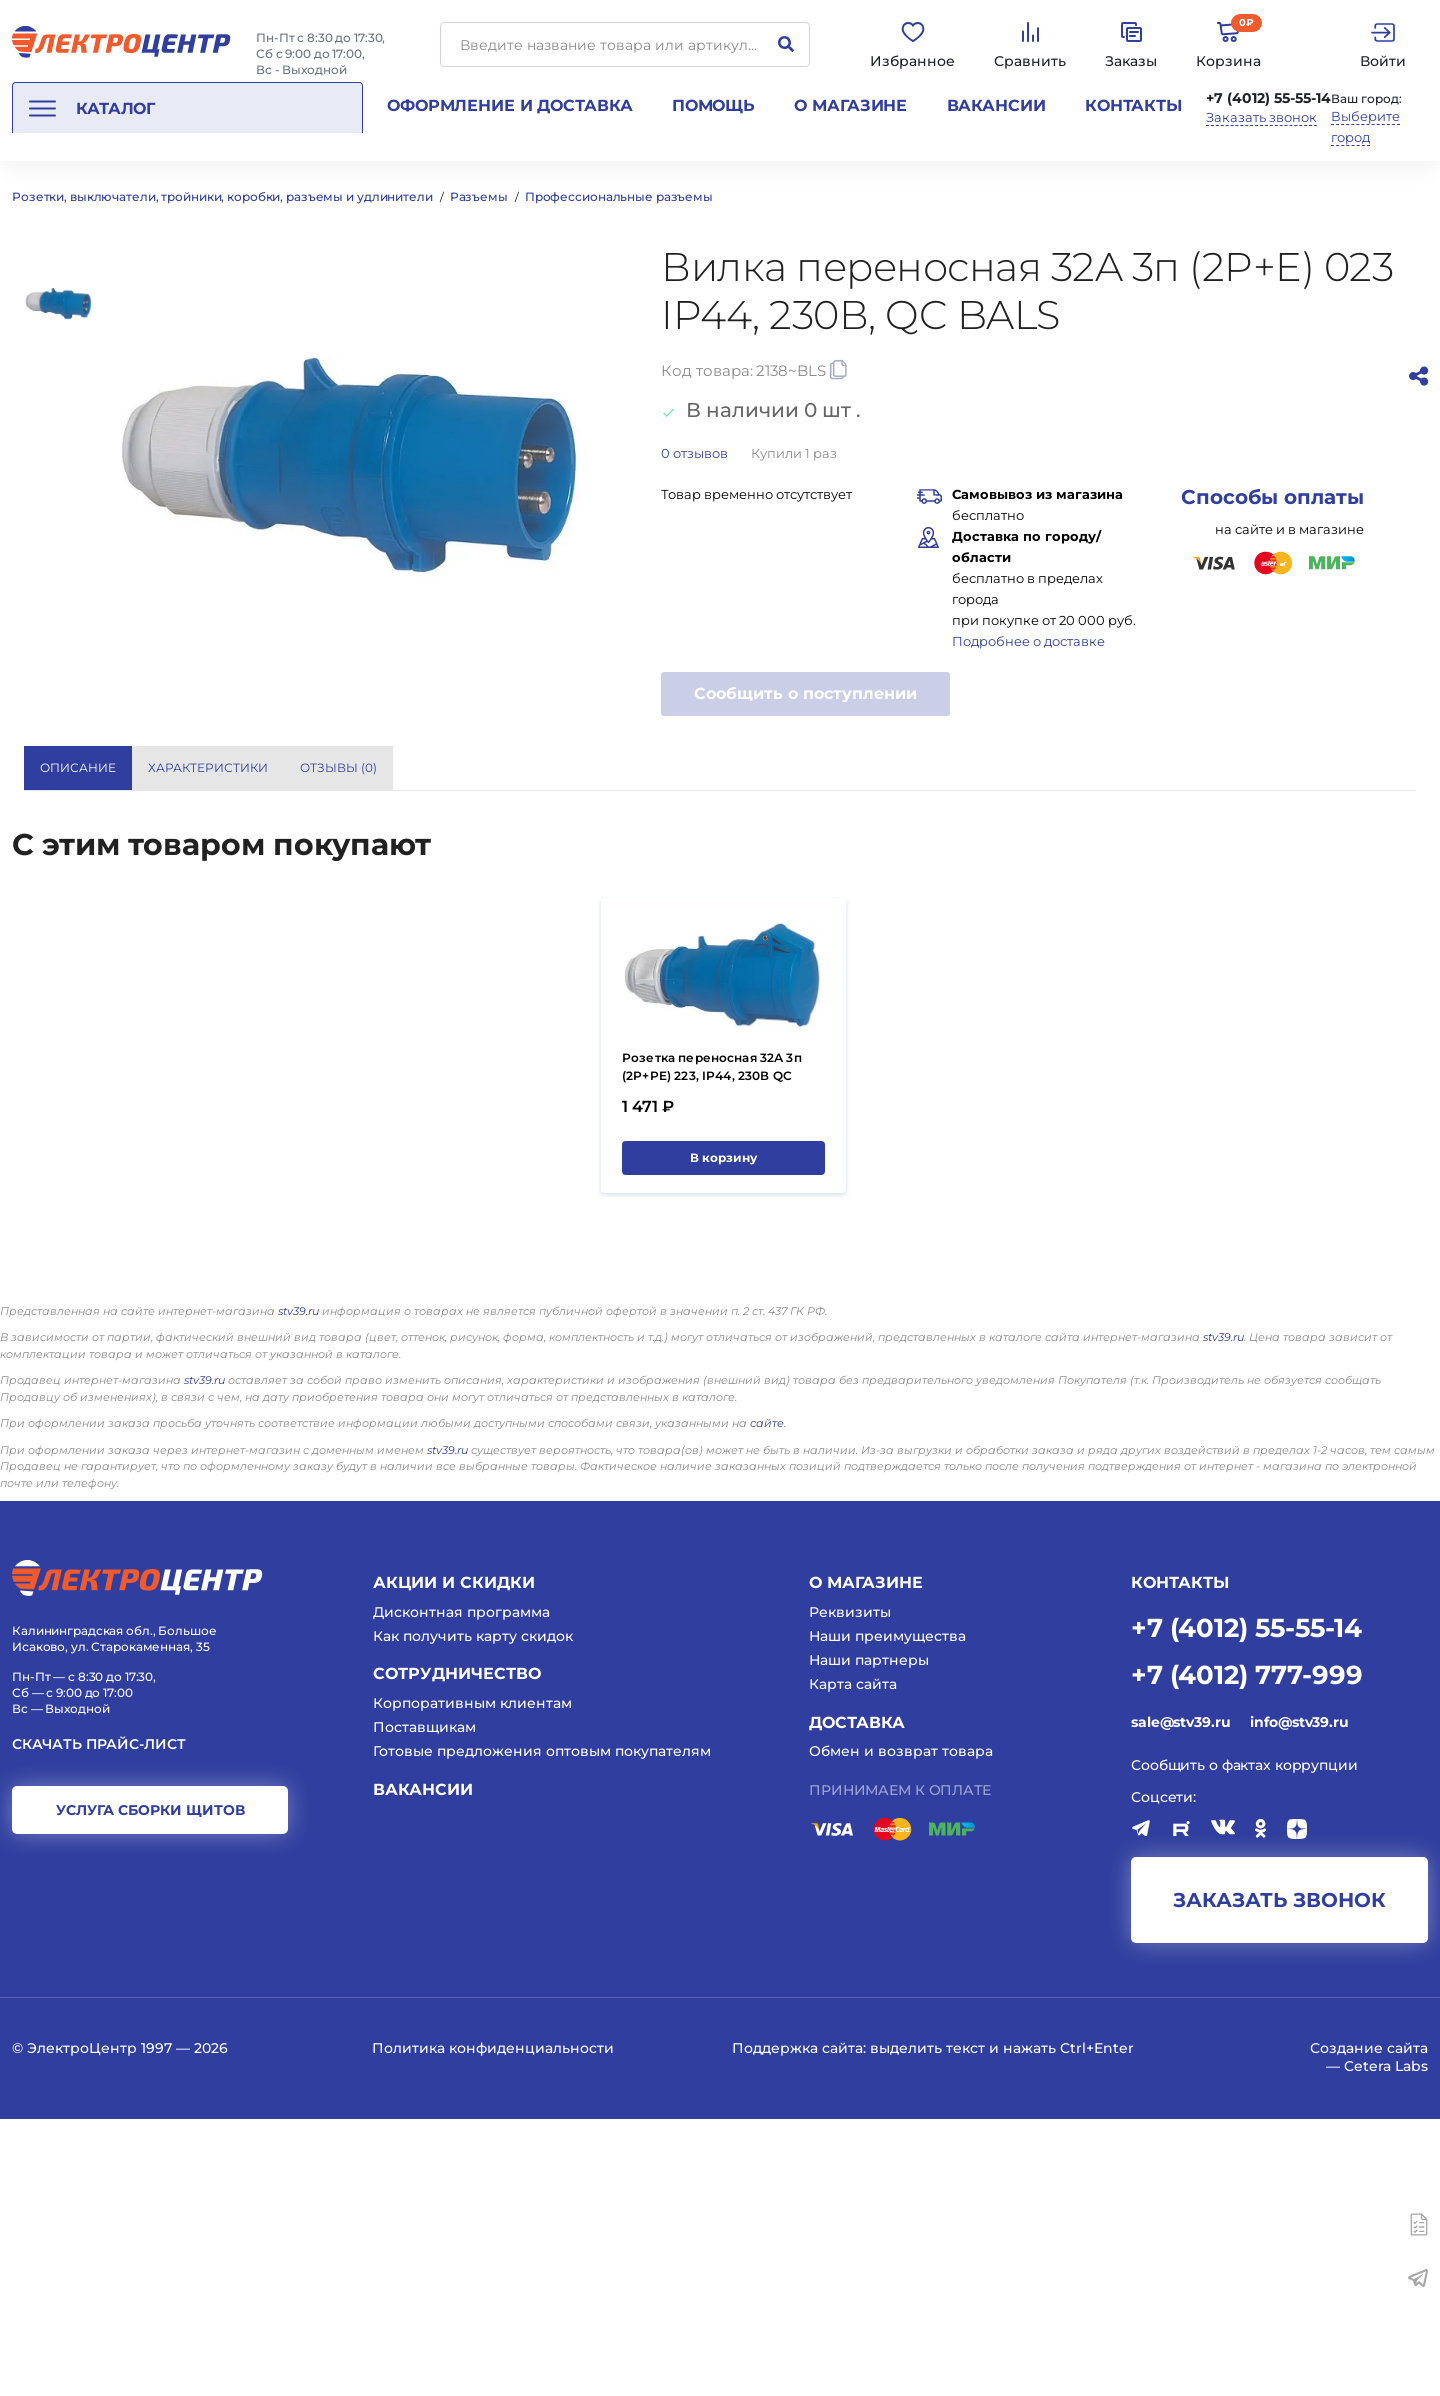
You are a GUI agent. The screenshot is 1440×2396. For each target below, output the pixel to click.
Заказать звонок (1261, 117)
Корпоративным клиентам (472, 1980)
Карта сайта (853, 1962)
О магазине (850, 105)
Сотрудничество (457, 1951)
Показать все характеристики (1233, 766)
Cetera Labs (1386, 2344)
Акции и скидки (454, 1859)
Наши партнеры (869, 1938)
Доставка (857, 1999)
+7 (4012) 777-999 (1247, 1950)
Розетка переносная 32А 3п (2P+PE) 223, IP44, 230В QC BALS (712, 1353)
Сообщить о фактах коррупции (1244, 2042)
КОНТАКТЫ (1180, 1859)
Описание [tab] (78, 767)
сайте (767, 1700)
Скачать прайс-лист (99, 2021)
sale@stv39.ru (1180, 1999)
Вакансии (996, 105)
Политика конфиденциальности (493, 2326)
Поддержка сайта (797, 2326)
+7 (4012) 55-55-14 (1268, 98)
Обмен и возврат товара (901, 2029)
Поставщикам (424, 2005)
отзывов (694, 453)
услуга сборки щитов (150, 2087)
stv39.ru (298, 1588)
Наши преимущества (887, 1913)
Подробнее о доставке (1028, 641)
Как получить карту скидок (473, 1913)
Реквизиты (850, 1889)
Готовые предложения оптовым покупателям (542, 2029)
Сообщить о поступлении (805, 693)
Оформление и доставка (509, 105)
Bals (1077, 845)
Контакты (1133, 105)
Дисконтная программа (461, 1889)
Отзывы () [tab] (338, 767)
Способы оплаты (1272, 497)
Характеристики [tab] (208, 767)
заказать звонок (1279, 2178)
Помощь (713, 105)
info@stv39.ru (1299, 1999)
